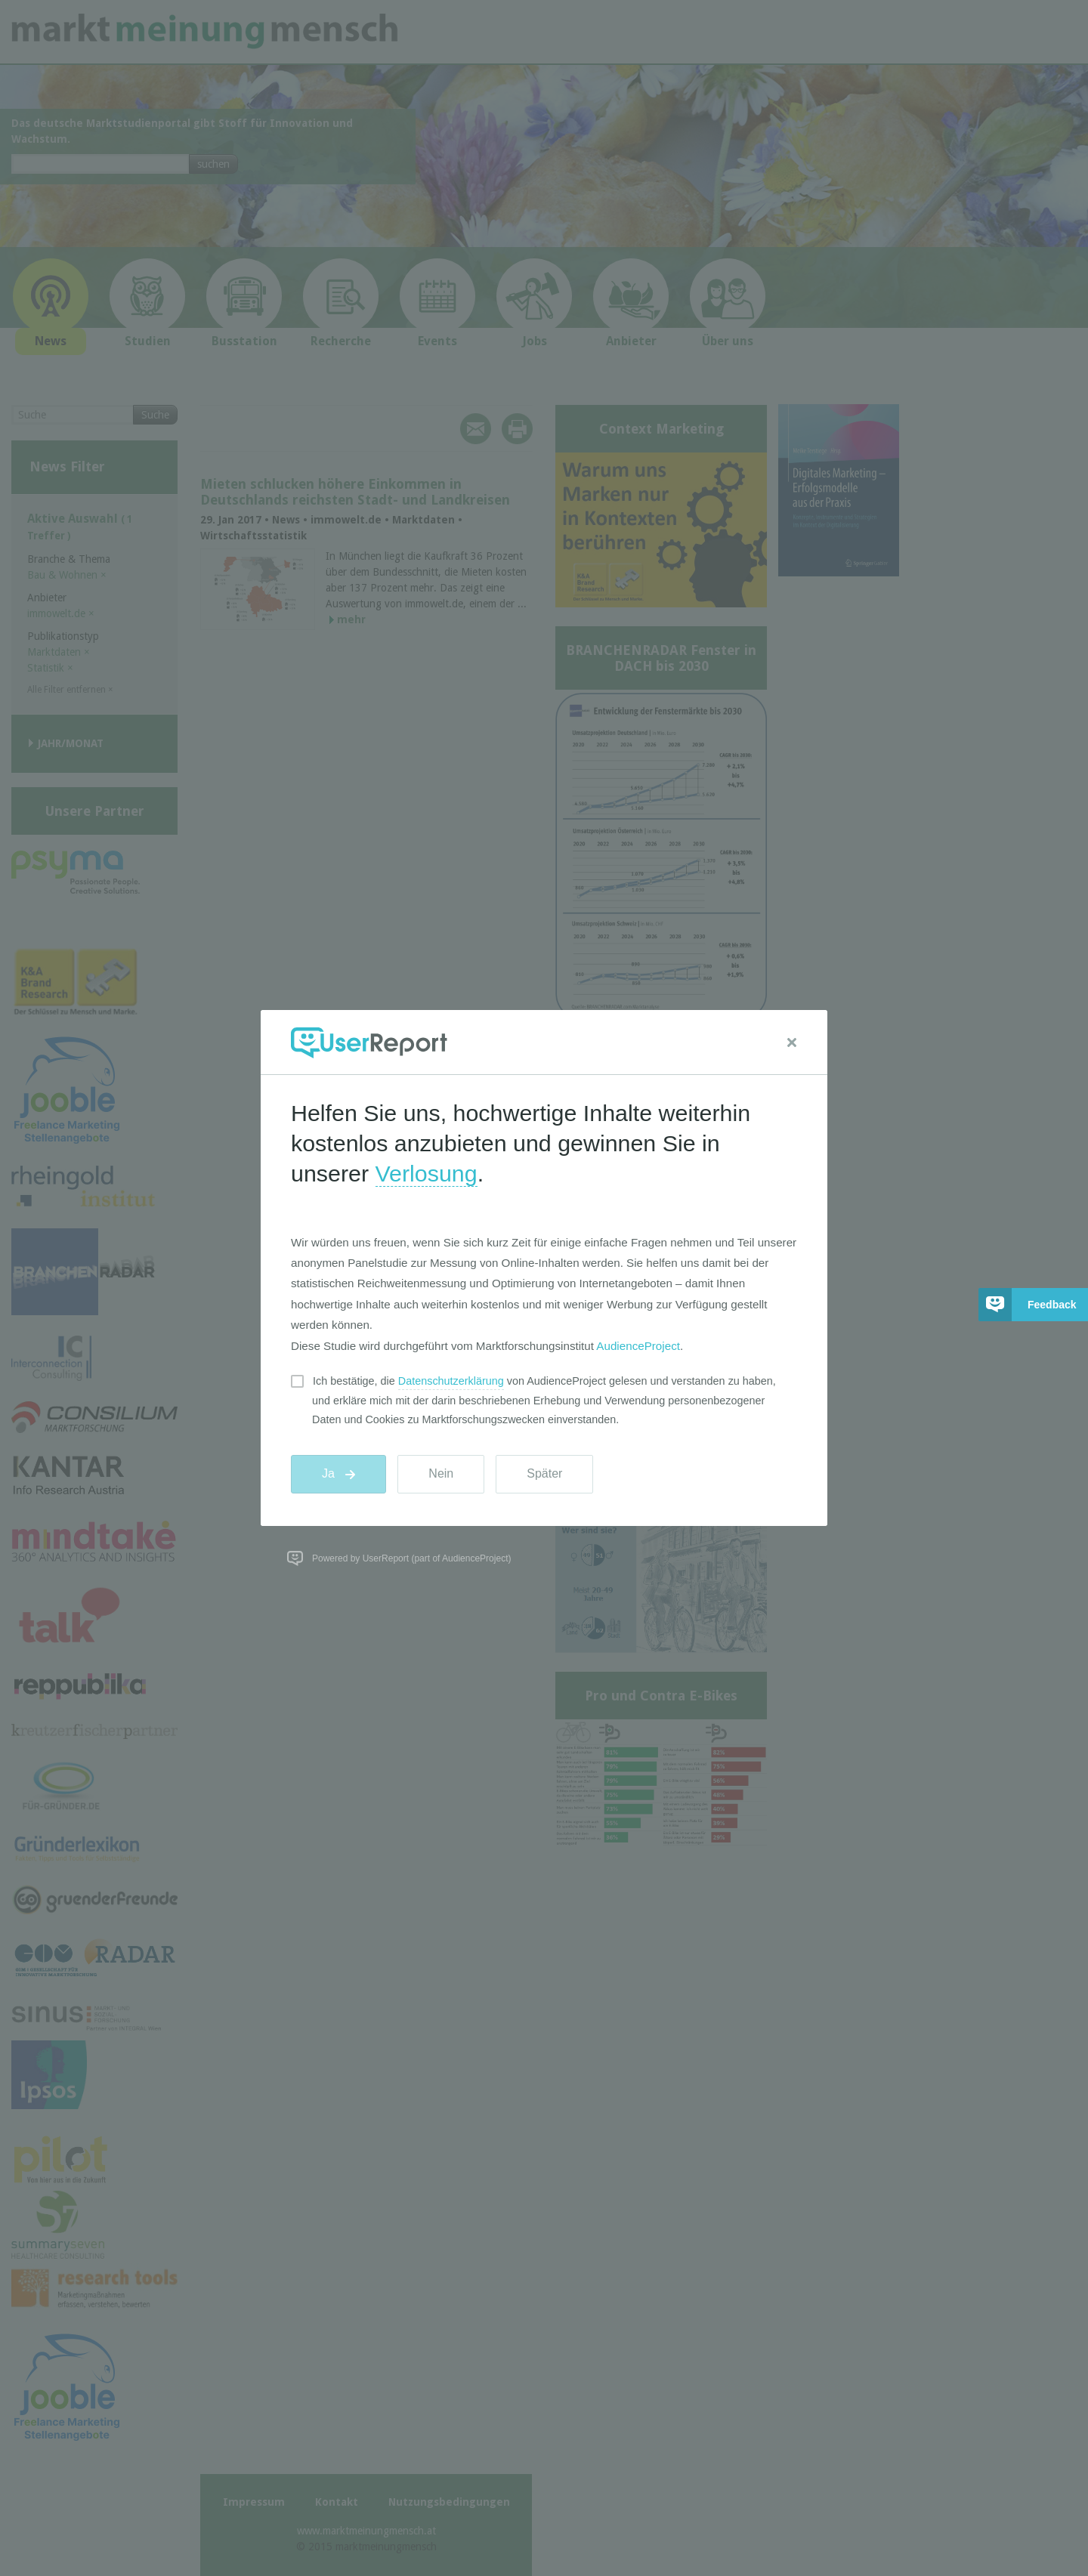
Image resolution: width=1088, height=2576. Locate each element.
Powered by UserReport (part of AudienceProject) (411, 1558)
